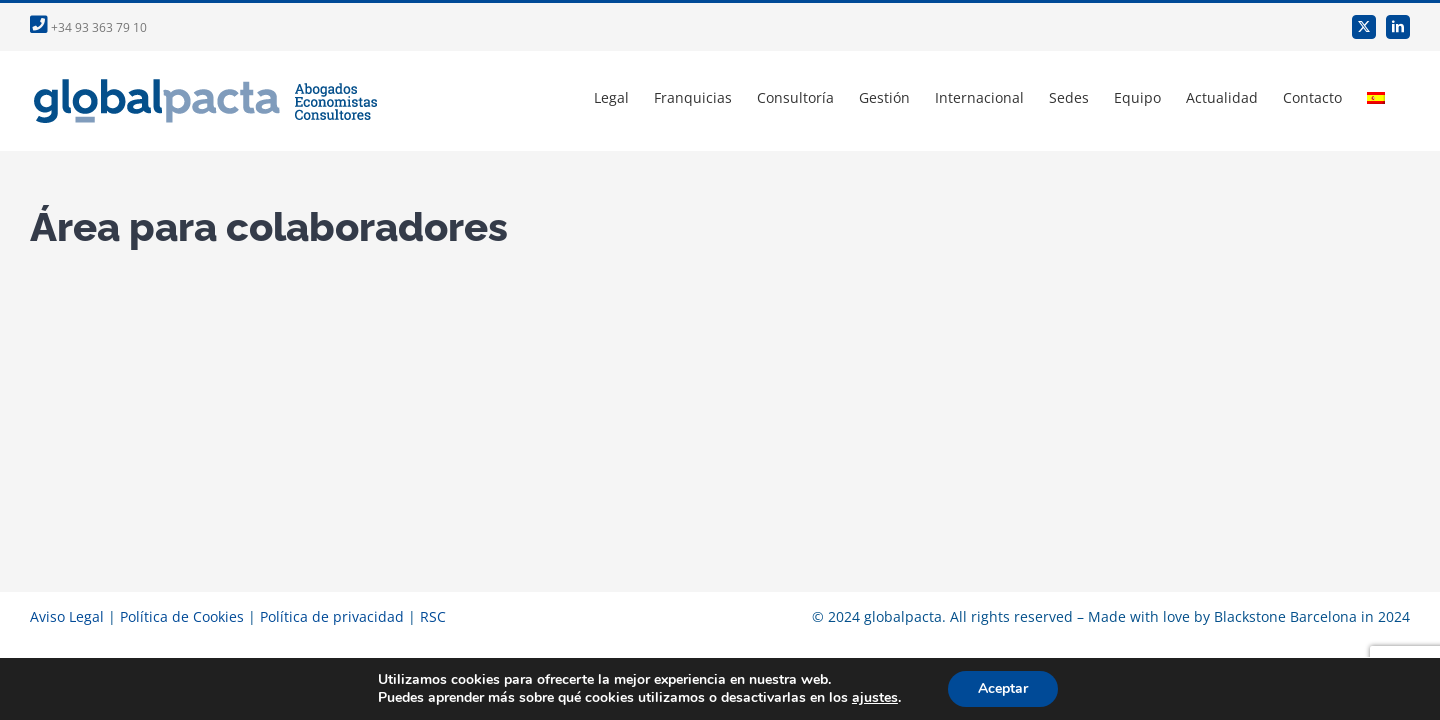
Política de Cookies (182, 616)
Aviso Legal (67, 616)
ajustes (875, 698)
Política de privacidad (332, 616)
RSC (433, 616)
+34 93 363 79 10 (88, 27)
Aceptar (1003, 688)
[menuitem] (1401, 98)
